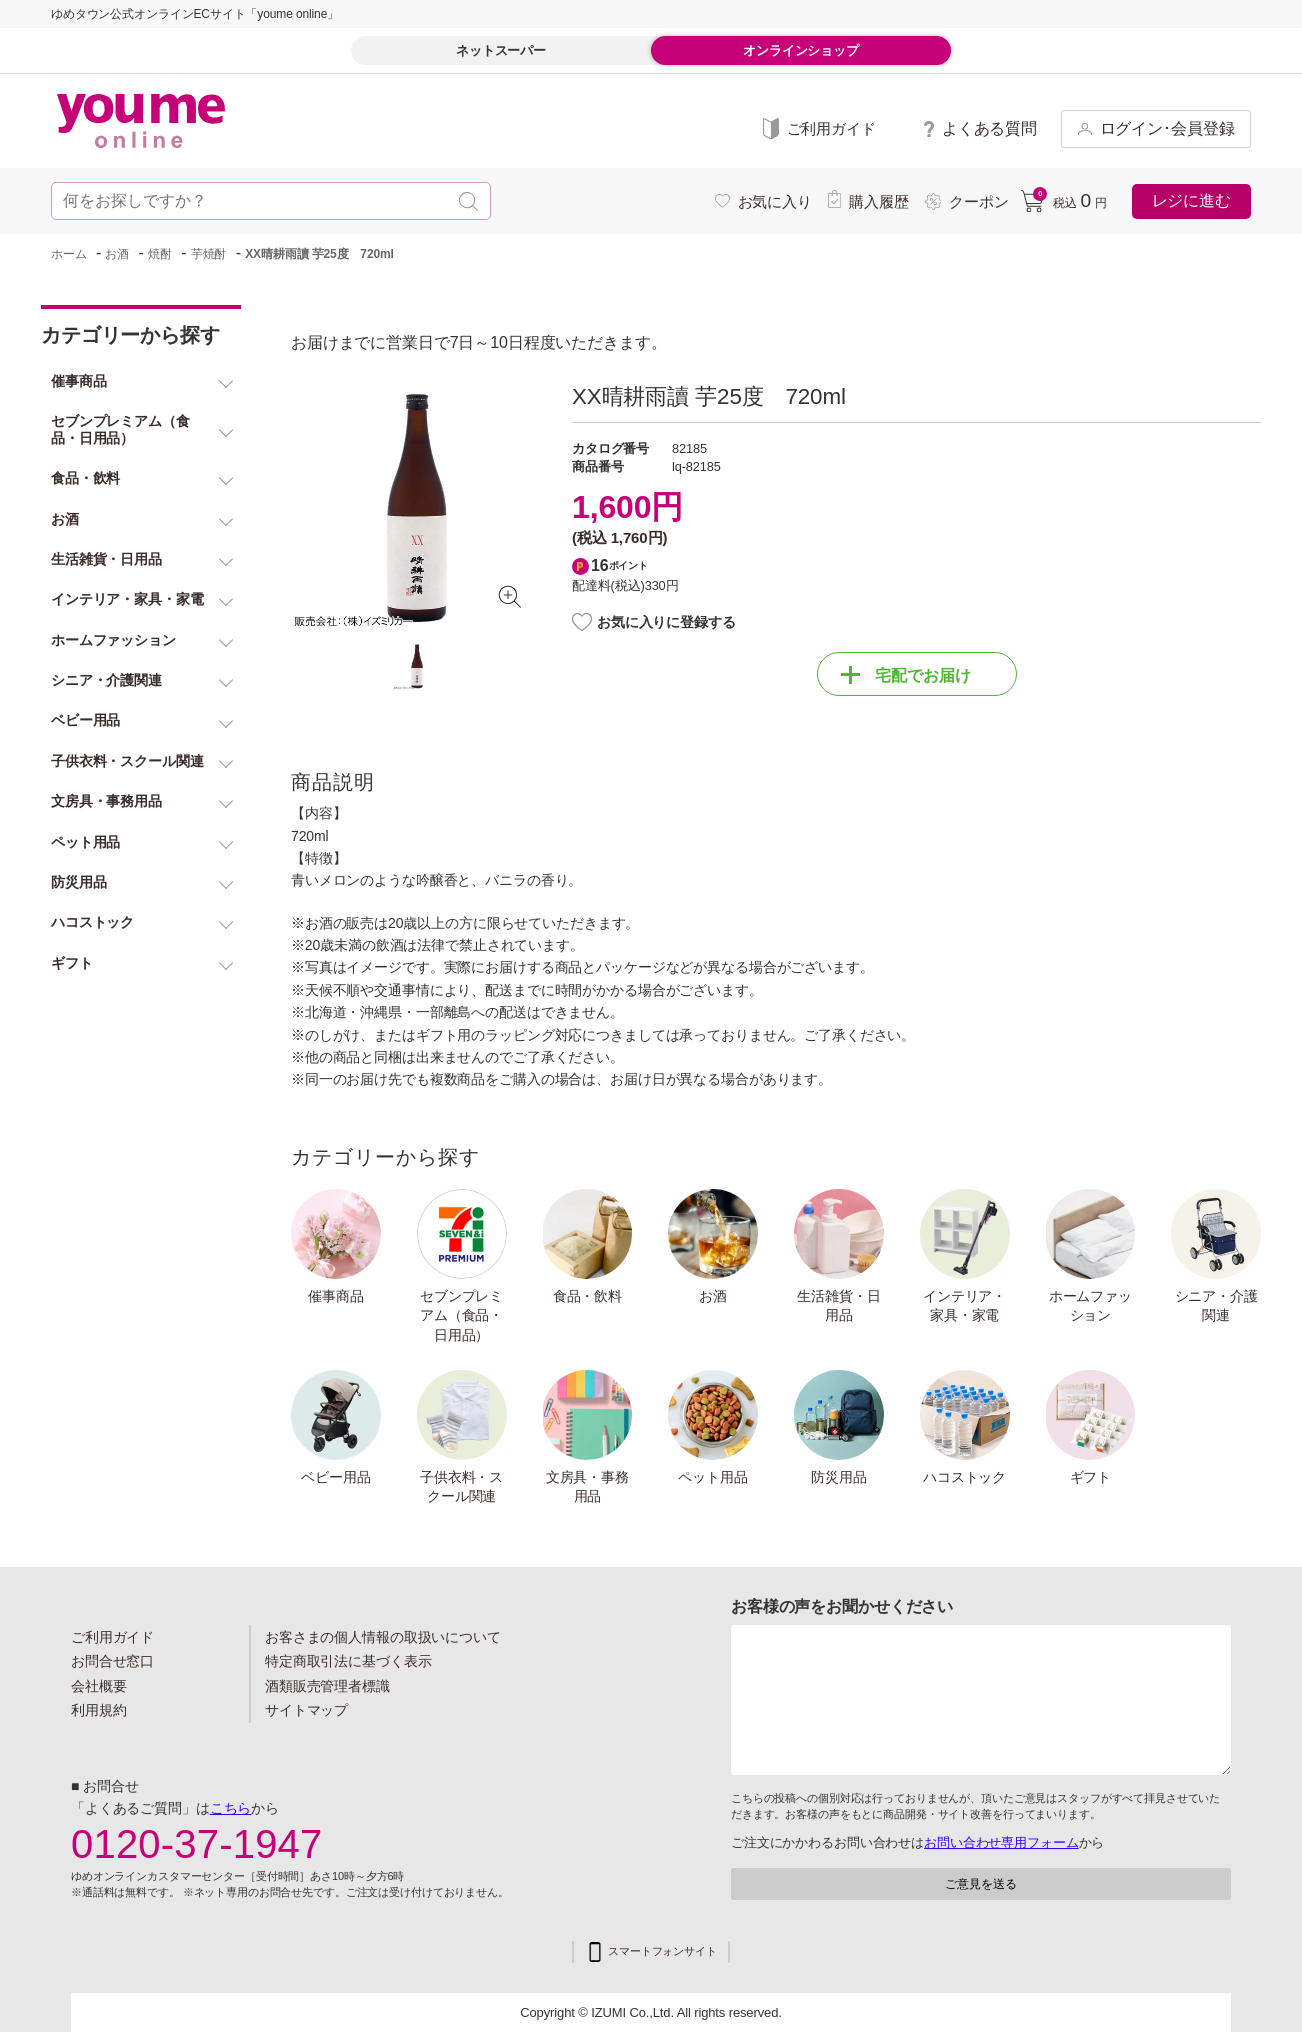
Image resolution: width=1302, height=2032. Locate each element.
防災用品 (839, 1477)
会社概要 (99, 1686)
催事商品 (336, 1296)
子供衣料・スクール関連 (461, 1487)
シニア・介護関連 (1216, 1306)
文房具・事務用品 (587, 1487)
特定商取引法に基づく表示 (348, 1661)
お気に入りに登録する (666, 622)
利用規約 (99, 1710)
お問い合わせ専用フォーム (1001, 1842)
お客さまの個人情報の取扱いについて (383, 1637)
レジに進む (1191, 200)
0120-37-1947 (197, 1844)
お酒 (713, 1296)
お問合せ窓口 (112, 1661)
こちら (231, 1808)
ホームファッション (1090, 1306)
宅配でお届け (906, 675)
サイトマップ (306, 1710)
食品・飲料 (587, 1296)
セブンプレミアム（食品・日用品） (461, 1315)
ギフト (1091, 1477)
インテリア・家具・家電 (964, 1306)
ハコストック (964, 1477)
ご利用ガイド (112, 1637)
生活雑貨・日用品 (838, 1306)
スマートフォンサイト (662, 1951)
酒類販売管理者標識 (327, 1686)
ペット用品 (712, 1477)
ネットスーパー (501, 50)
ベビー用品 (335, 1477)
